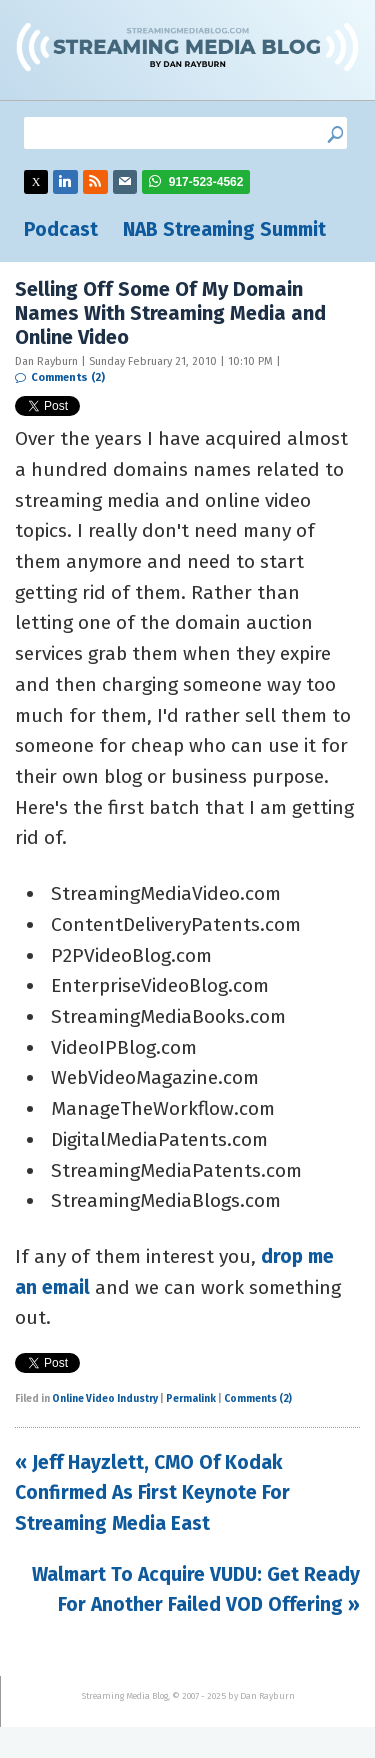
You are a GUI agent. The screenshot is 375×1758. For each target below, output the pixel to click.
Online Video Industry (105, 1399)
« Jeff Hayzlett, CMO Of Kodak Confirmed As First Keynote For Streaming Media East (152, 1493)
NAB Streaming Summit (224, 229)
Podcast (61, 229)
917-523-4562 (206, 182)
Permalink (191, 1399)
